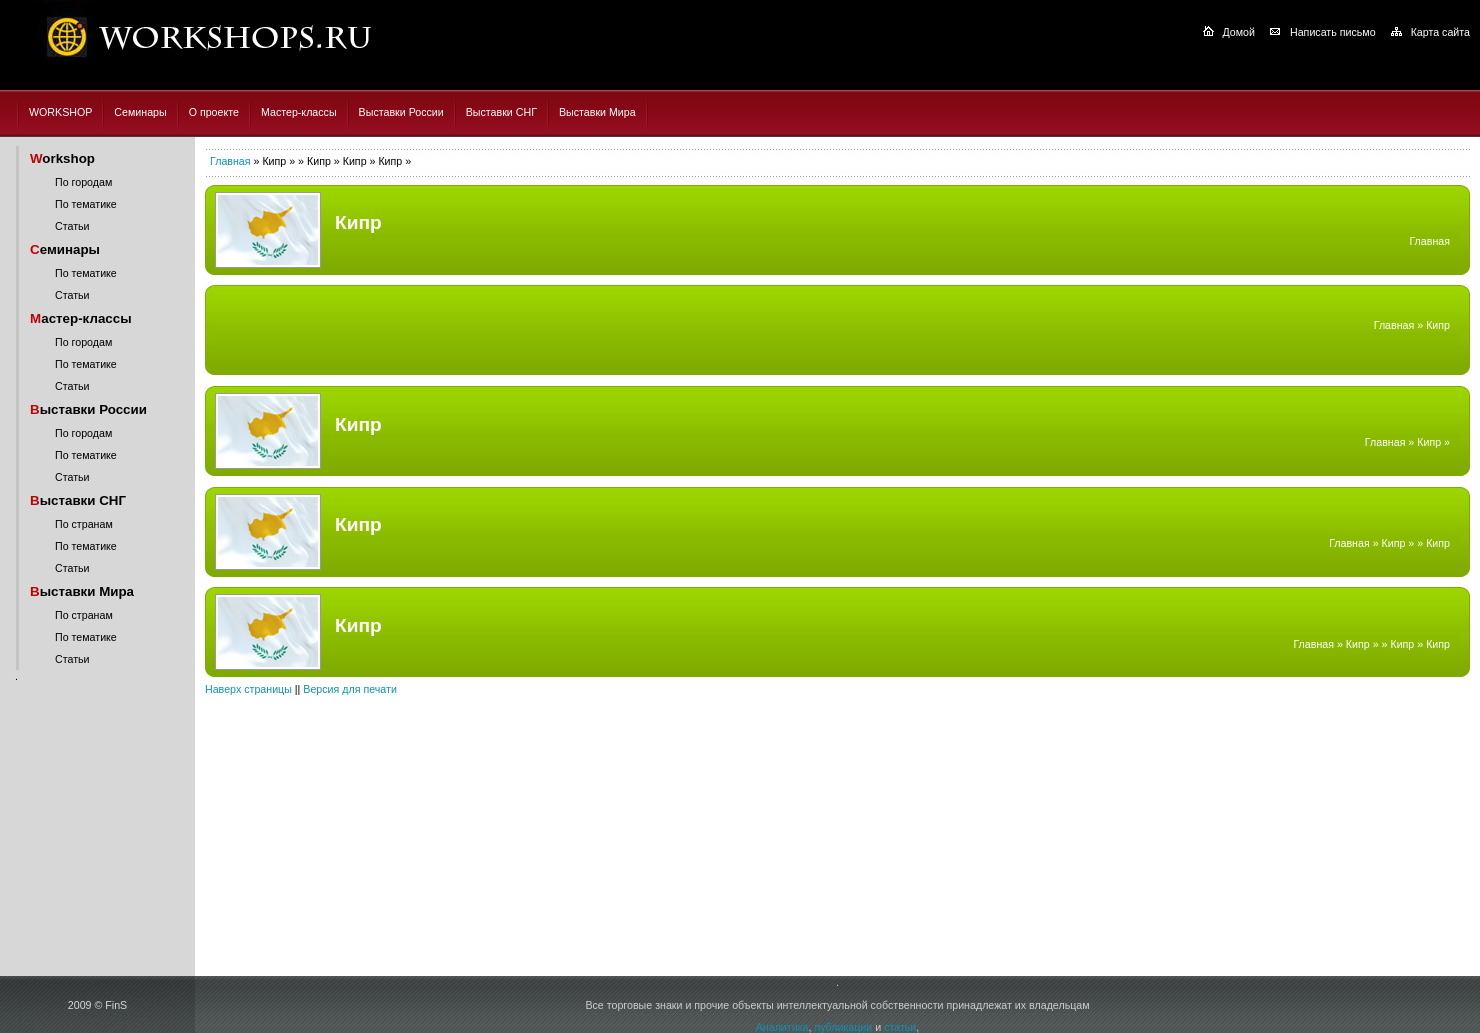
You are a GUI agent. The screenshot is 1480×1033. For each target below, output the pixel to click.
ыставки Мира (82, 591)
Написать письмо (1333, 32)
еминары (65, 249)
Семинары (140, 112)
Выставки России (401, 112)
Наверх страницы (248, 689)
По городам (83, 182)
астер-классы (81, 318)
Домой (1239, 32)
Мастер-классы (299, 112)
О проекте (214, 112)
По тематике (86, 204)
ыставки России (88, 409)
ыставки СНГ (78, 500)
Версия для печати (350, 689)
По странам (84, 524)
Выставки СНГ (501, 112)
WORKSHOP (60, 112)
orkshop (62, 158)
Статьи (72, 226)
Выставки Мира (597, 112)
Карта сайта (1440, 32)
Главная (230, 161)
